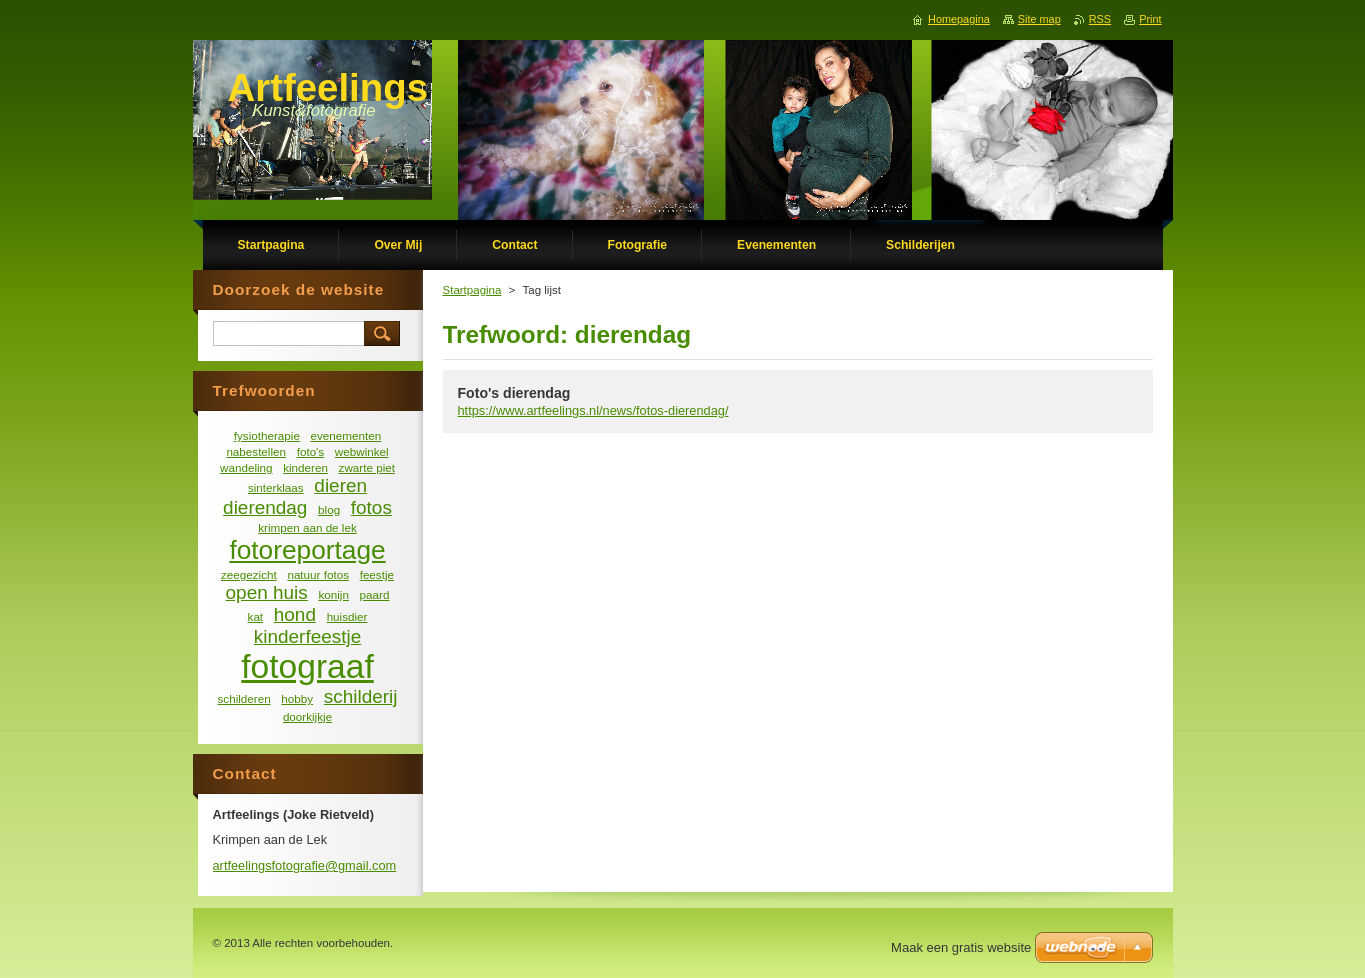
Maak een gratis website (961, 947)
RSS (1100, 19)
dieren (340, 485)
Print (1150, 19)
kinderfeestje (307, 636)
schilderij (361, 696)
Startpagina (472, 290)
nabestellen (256, 451)
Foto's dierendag (514, 393)
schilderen (244, 698)
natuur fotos (318, 574)
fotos (371, 507)
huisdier (347, 616)
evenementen (346, 435)
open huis (267, 592)
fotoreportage (307, 550)
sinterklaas (276, 487)
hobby (297, 698)
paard (375, 594)
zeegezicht (249, 574)
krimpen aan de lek (307, 527)
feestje (377, 574)
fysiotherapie (267, 435)
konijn (333, 594)
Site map (1039, 19)
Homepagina (959, 19)
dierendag (265, 507)
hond (295, 614)
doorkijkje (307, 716)
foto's (311, 451)
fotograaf (307, 666)
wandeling (246, 467)
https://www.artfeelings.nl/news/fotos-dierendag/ (593, 410)
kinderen (305, 467)
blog (329, 509)
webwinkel (362, 451)
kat (256, 616)
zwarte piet (367, 467)
